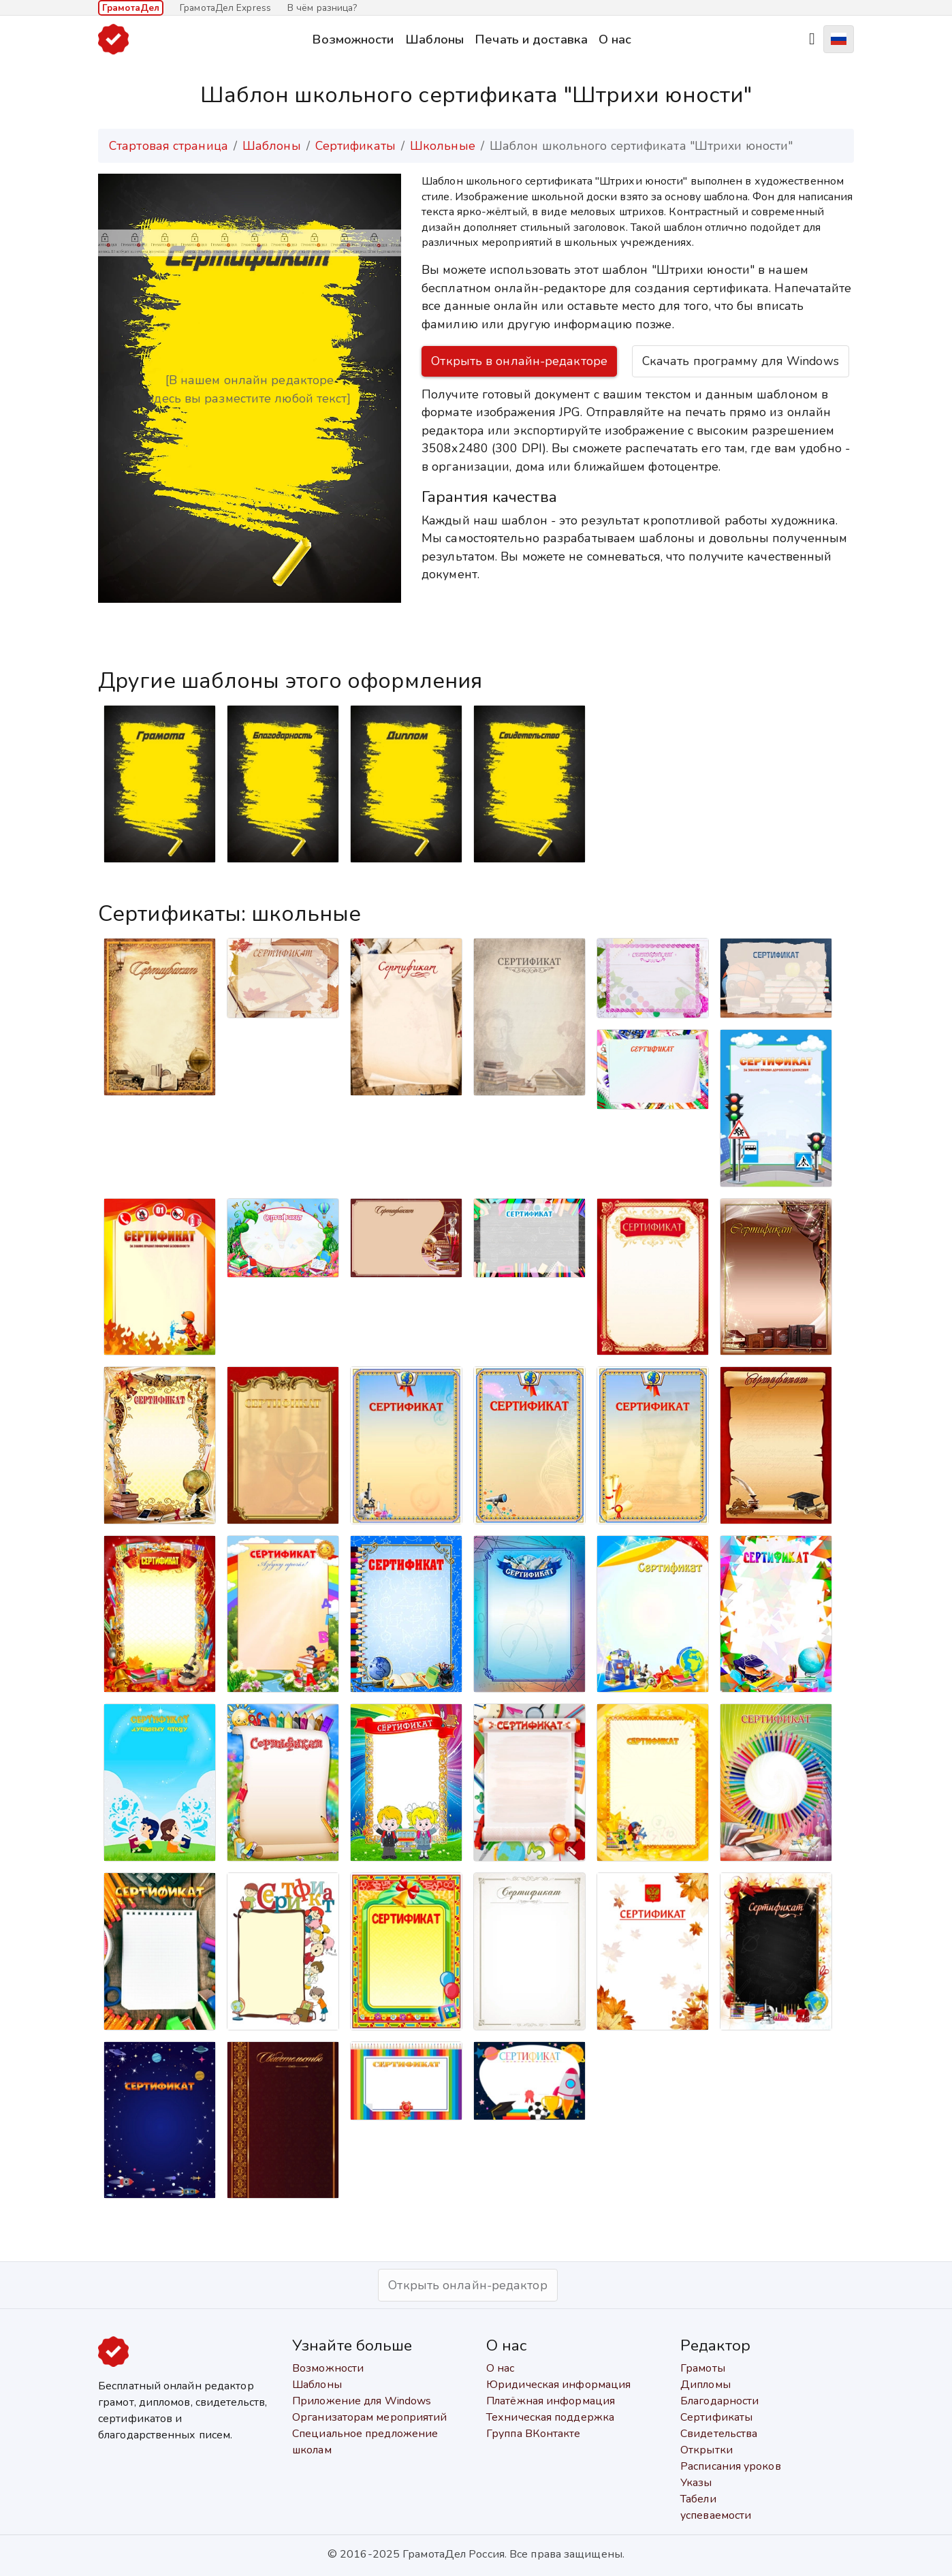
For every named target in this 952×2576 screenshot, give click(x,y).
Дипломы (705, 2384)
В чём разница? (322, 7)
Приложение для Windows (361, 2400)
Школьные (442, 146)
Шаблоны (434, 39)
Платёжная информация (550, 2400)
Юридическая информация (558, 2384)
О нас (615, 39)
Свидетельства (718, 2433)
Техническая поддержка (550, 2417)
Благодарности (719, 2400)
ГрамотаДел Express (225, 7)
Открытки (706, 2450)
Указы (696, 2482)
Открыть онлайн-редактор (467, 2285)
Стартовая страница (168, 146)
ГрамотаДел (130, 7)
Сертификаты (355, 146)
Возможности (353, 39)
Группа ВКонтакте (533, 2433)
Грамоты (702, 2368)
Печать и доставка (531, 39)
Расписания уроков (730, 2466)
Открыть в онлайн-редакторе (519, 361)
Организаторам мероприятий (369, 2417)
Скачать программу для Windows (740, 361)
